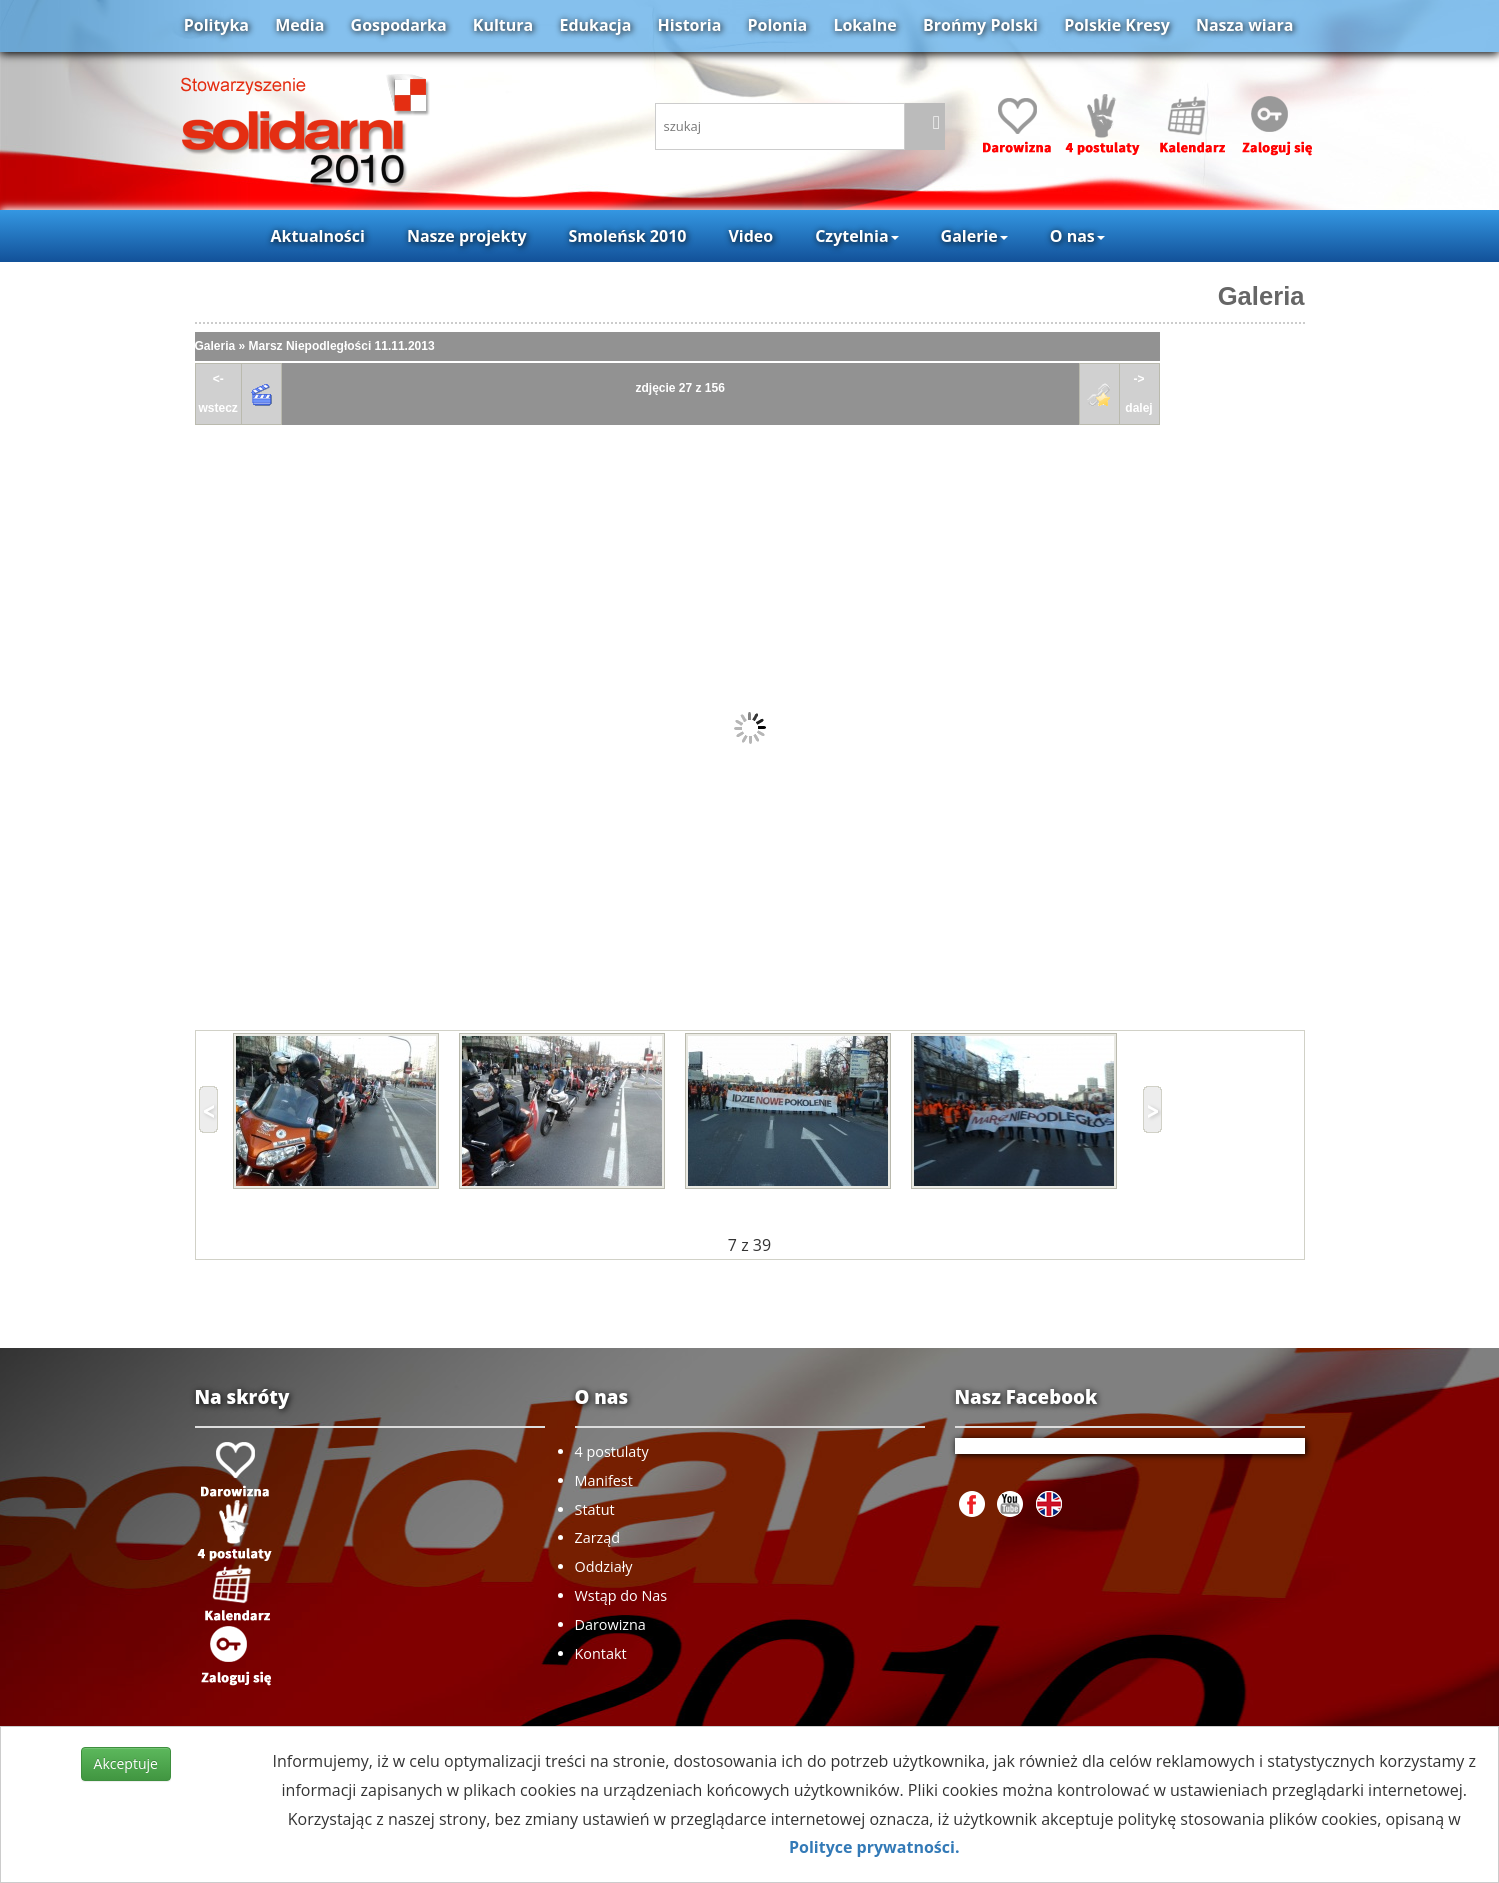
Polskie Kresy (1117, 25)
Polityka (216, 25)
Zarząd (598, 1537)
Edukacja (595, 25)
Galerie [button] (974, 236)
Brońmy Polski (980, 25)
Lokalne (864, 25)
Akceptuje (126, 1763)
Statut (595, 1509)
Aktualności (317, 236)
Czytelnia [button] (856, 236)
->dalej (1138, 393)
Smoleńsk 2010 (628, 236)
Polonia (777, 25)
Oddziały (604, 1566)
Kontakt (601, 1653)
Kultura (503, 25)
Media (299, 25)
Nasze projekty (467, 236)
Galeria (1261, 296)
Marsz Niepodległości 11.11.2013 (342, 346)
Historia (690, 25)
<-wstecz (218, 393)
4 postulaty (612, 1451)
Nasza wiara (1244, 25)
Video (750, 236)
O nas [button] (1077, 236)
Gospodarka (399, 25)
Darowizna (610, 1624)
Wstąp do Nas (621, 1595)
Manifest (604, 1480)
